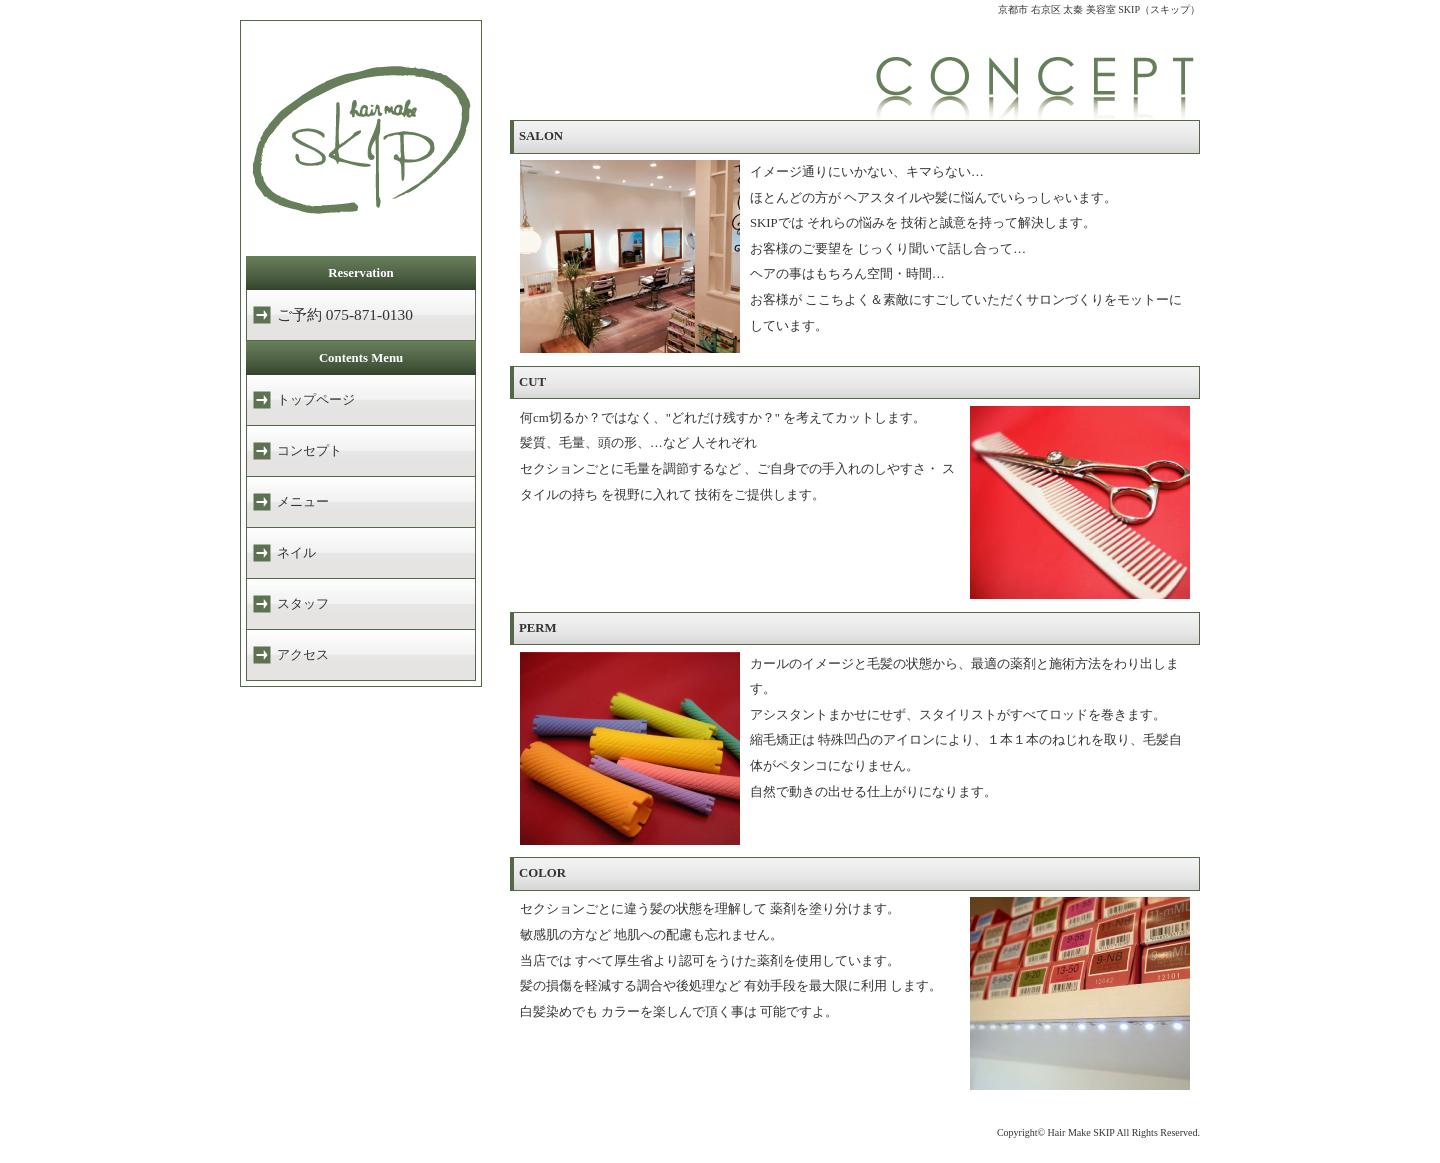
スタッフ (303, 604)
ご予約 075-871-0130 (345, 314)
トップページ (316, 400)
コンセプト (309, 451)
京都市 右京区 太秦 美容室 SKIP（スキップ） (1099, 9)
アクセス (303, 655)
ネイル (296, 553)
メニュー (303, 502)
